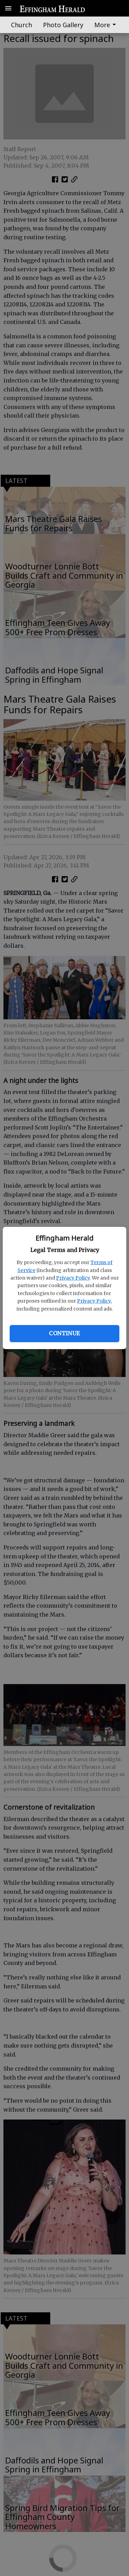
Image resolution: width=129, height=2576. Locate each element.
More (106, 24)
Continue (64, 1333)
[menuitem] (107, 25)
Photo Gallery (63, 25)
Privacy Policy (73, 1278)
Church (21, 25)
